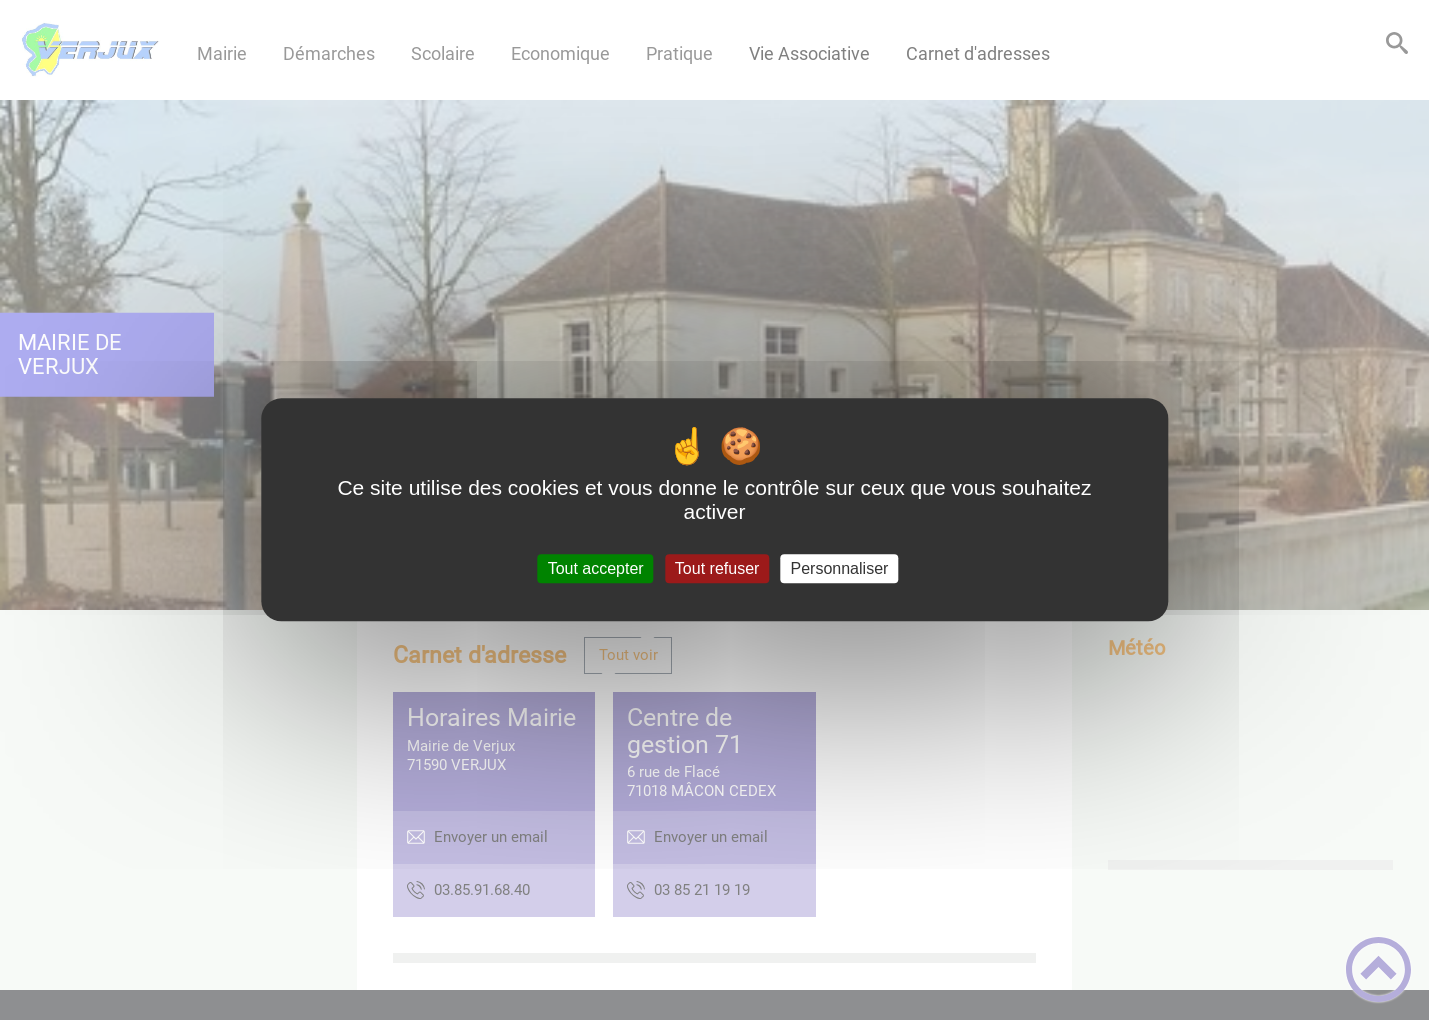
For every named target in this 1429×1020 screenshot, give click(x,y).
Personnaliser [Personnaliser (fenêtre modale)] (840, 568)
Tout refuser (717, 568)
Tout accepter (596, 568)
